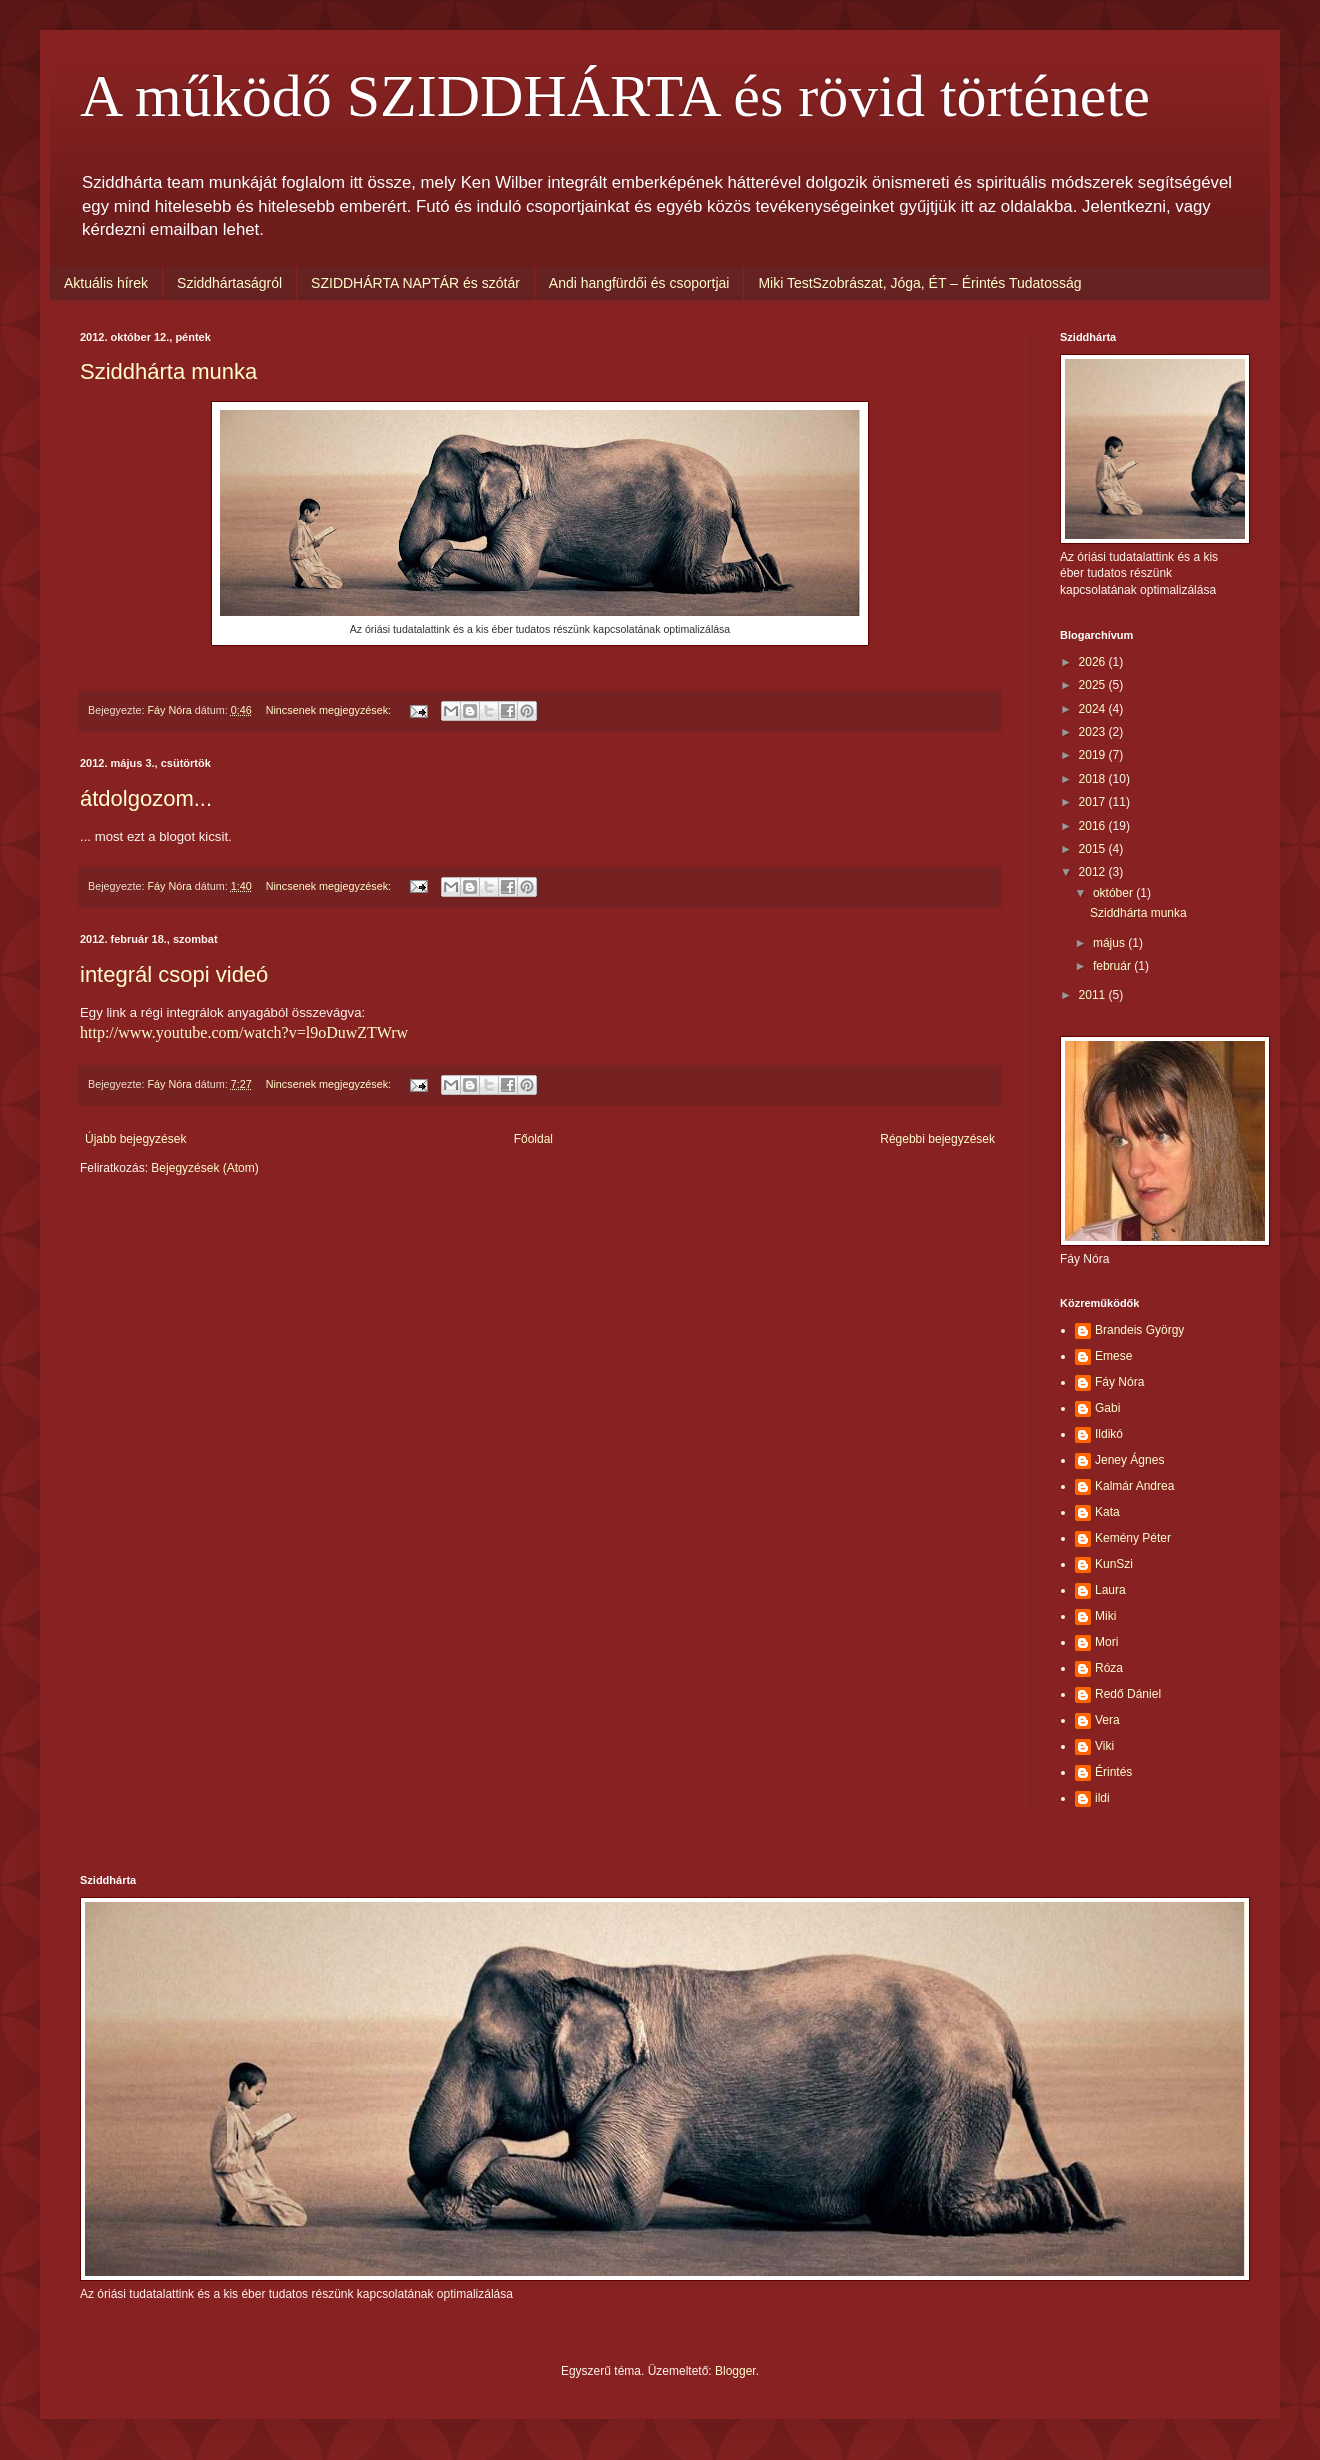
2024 (1094, 709)
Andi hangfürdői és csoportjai (639, 283)
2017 (1094, 802)
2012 (1094, 872)
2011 (1094, 995)
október (1114, 893)
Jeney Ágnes (1129, 1460)
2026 (1094, 662)
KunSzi (1114, 1564)
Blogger (735, 2371)
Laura (1110, 1590)
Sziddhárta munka (168, 371)
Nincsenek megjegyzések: (330, 710)
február (1113, 966)
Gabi (1107, 1408)
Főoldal (533, 1139)
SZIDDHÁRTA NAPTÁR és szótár (415, 283)
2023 (1094, 732)
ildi (1102, 1798)
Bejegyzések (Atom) (204, 1168)
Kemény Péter (1133, 1538)
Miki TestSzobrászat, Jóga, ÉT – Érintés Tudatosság (919, 283)
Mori (1106, 1642)
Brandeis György (1139, 1330)
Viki (1104, 1746)
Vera (1107, 1720)
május (1110, 943)
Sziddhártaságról (229, 283)
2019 (1094, 755)
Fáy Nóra (1119, 1382)
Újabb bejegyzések (135, 1139)
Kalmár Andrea (1134, 1486)
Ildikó (1109, 1434)
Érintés (1113, 1772)
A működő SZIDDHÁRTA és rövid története (615, 96)
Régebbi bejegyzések (937, 1139)
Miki (1105, 1616)
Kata (1107, 1512)
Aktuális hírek (106, 283)
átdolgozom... (146, 798)
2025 (1094, 685)
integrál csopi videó (174, 974)
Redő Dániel (1128, 1694)
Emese (1113, 1356)
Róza (1109, 1668)
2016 (1094, 826)
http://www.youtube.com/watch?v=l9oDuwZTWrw (244, 1032)
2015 (1094, 849)
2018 (1094, 779)
